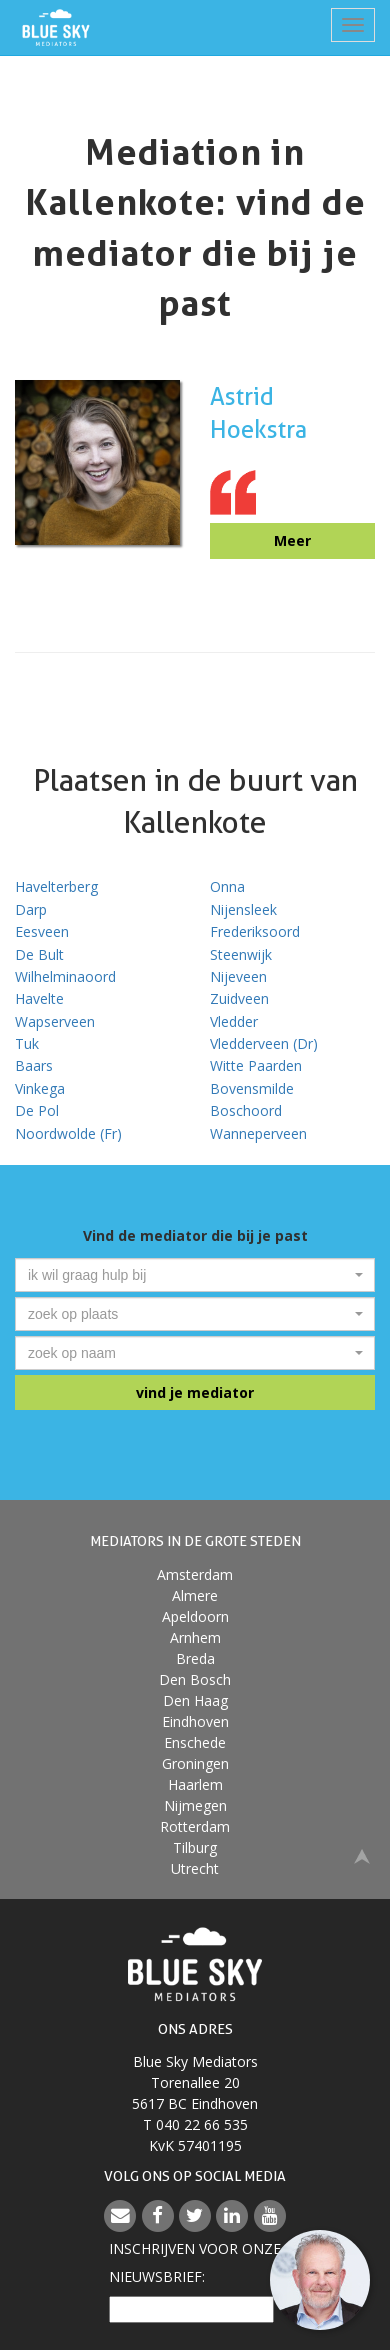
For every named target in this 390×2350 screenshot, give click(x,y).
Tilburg (195, 1847)
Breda (195, 1658)
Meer (292, 540)
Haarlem (195, 1784)
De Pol (37, 1110)
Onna (227, 886)
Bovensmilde (252, 1088)
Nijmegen (195, 1805)
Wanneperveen (258, 1133)
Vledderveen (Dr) (264, 1043)
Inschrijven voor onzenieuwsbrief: (195, 2262)
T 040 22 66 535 (195, 2124)
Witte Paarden (256, 1065)
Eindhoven (195, 1721)
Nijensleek (243, 909)
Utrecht (195, 1868)
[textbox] (189, 1275)
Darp (31, 909)
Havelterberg (56, 886)
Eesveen (42, 931)
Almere (195, 1595)
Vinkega (40, 1088)
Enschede (195, 1742)
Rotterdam (195, 1826)
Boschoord (246, 1110)
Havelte (39, 998)
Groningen (195, 1763)
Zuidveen (239, 998)
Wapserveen (55, 1021)
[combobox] (195, 1275)
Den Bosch (195, 1679)
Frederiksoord (255, 931)
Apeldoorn (195, 1616)
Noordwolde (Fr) (68, 1133)
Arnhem (195, 1637)
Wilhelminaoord (65, 976)
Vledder (234, 1021)
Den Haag (195, 1700)
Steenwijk (241, 954)
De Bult (39, 954)
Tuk (27, 1043)
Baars (34, 1065)
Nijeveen (238, 976)
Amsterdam (195, 1574)
